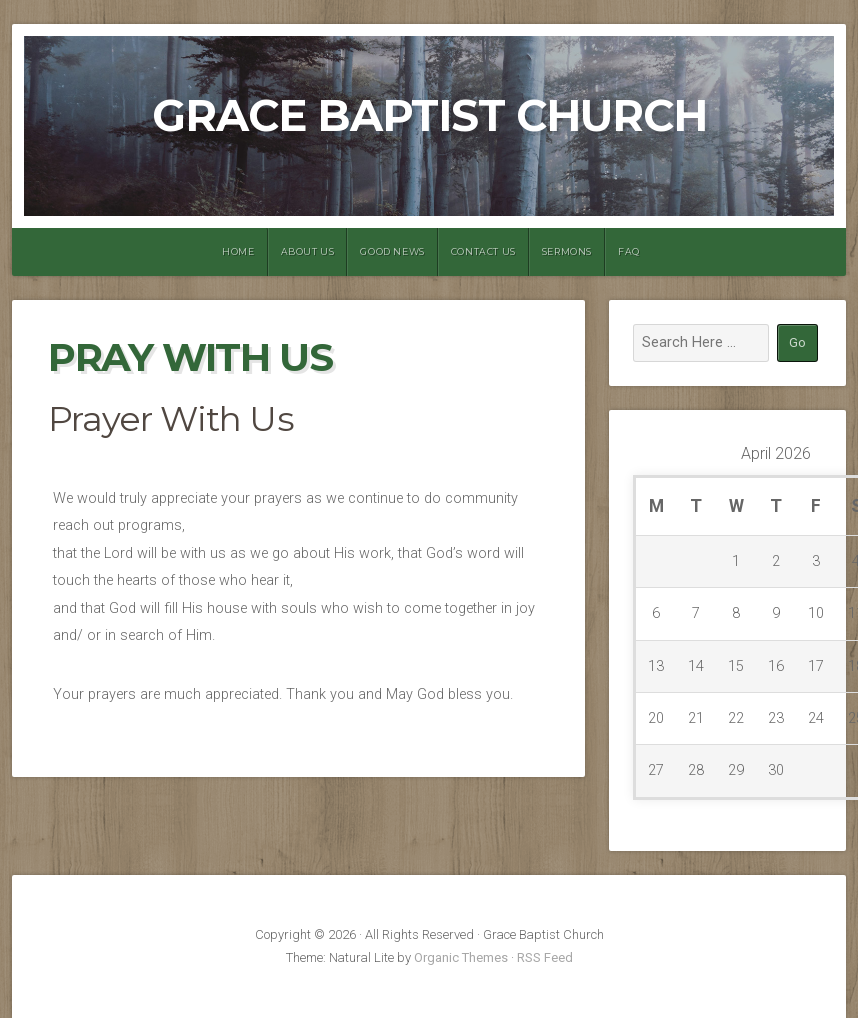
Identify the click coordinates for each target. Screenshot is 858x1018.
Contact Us (483, 251)
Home (238, 251)
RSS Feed (545, 957)
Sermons (567, 251)
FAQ (629, 251)
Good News (392, 251)
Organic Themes (461, 957)
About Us (308, 251)
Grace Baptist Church (429, 115)
